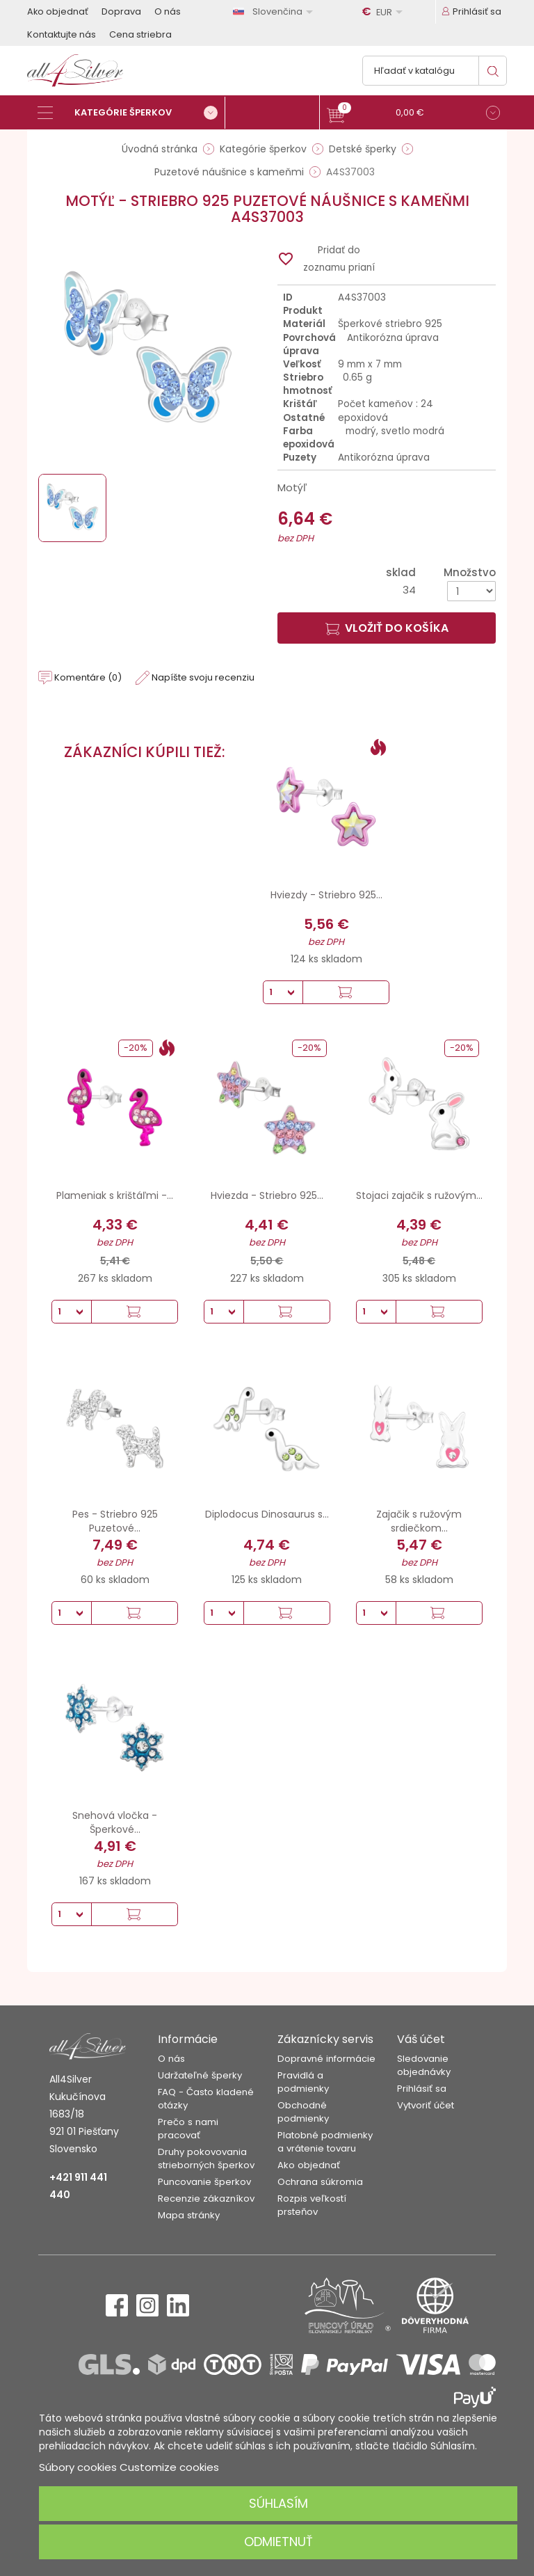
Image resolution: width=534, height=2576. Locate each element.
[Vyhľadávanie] (434, 71)
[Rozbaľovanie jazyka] (275, 11)
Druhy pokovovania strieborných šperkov (206, 2158)
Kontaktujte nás (61, 34)
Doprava (121, 11)
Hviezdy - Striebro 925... (326, 895)
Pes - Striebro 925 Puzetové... (115, 1521)
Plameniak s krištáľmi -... (114, 1195)
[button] (413, 114)
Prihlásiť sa (421, 2088)
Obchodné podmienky (303, 2112)
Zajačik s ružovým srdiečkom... (419, 1521)
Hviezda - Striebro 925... (267, 1195)
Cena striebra (140, 34)
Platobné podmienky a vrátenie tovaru (325, 2142)
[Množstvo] (471, 591)
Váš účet (421, 2039)
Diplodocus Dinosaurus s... (267, 1514)
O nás (167, 11)
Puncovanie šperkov (204, 2181)
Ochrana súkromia (320, 2181)
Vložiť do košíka (386, 628)
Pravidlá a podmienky (303, 2082)
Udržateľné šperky (200, 2075)
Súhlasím (278, 2503)
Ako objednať (57, 11)
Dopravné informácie (326, 2058)
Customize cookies (169, 2467)
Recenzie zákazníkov (206, 2198)
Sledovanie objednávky (424, 2065)
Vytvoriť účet (425, 2105)
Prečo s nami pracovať (188, 2128)
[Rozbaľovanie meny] (384, 12)
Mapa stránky (189, 2215)
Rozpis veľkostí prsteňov (311, 2205)
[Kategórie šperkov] (131, 113)
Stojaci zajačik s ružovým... (419, 1195)
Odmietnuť (278, 2541)
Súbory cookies (78, 2467)
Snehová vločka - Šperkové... (114, 1822)
